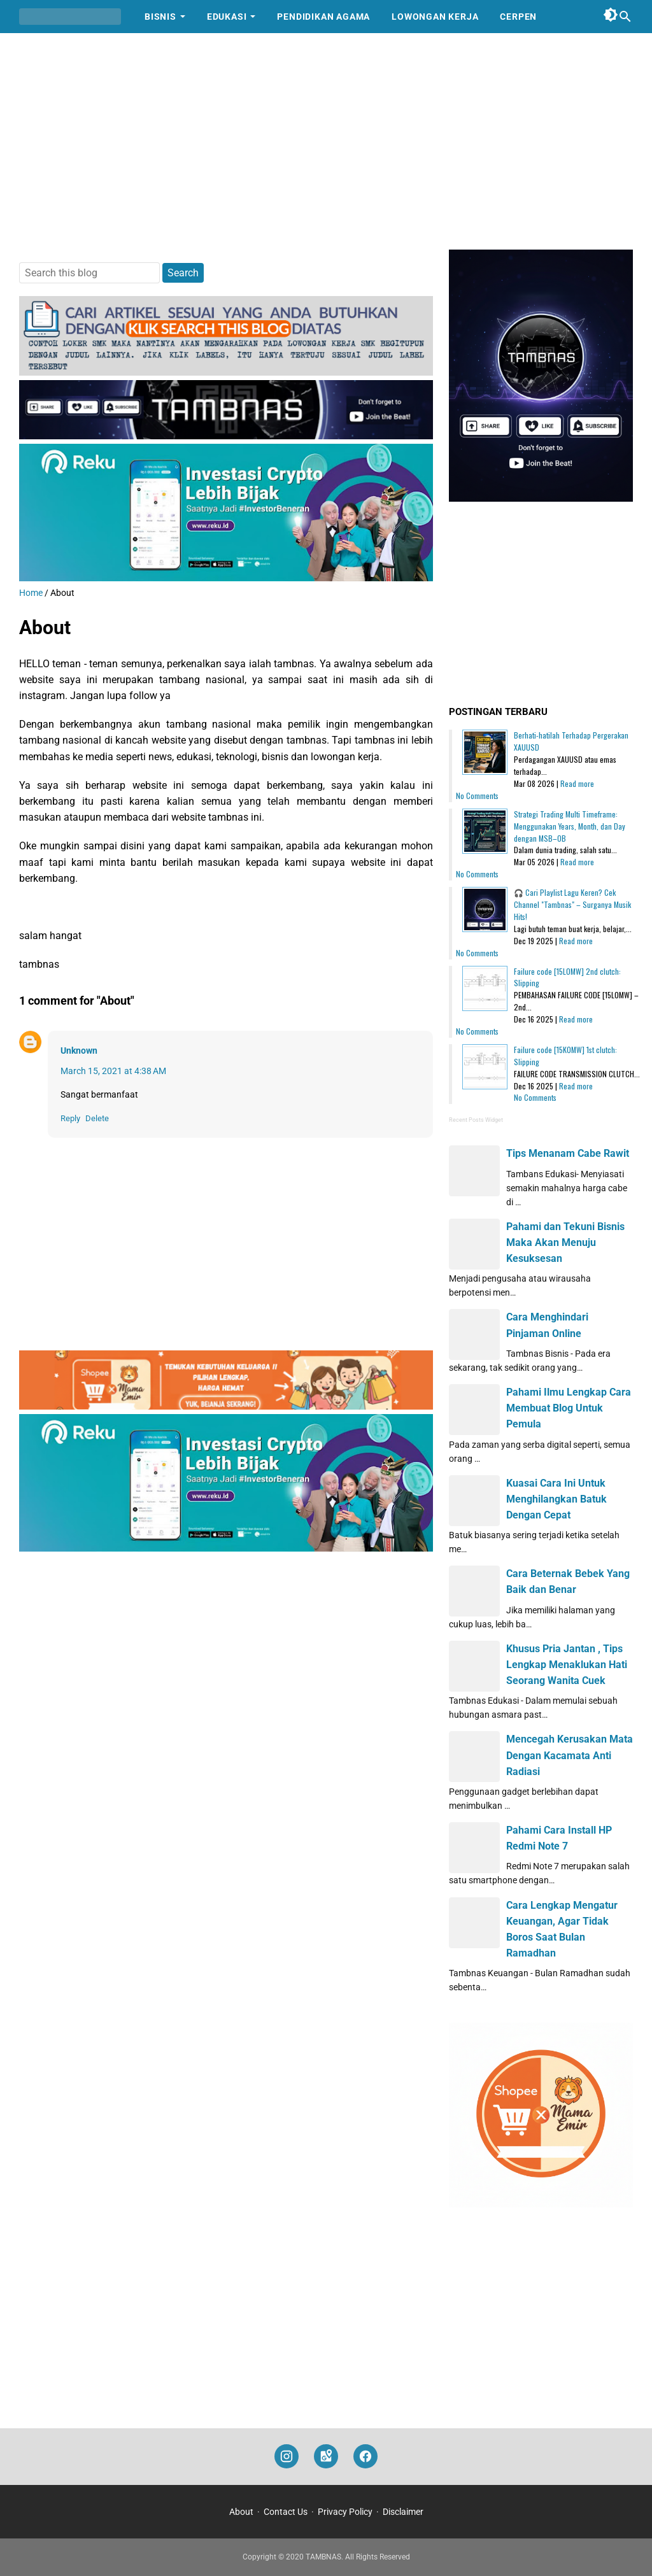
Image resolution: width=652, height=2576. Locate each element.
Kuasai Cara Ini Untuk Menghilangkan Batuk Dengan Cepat (556, 1499)
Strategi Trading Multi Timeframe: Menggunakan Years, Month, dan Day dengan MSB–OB (569, 826)
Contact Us (286, 2512)
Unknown (78, 1050)
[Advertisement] (326, 141)
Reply (70, 1118)
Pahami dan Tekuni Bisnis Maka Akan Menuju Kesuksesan (565, 1242)
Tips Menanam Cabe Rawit (567, 1153)
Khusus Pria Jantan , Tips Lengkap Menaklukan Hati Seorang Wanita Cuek (566, 1665)
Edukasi (227, 16)
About (241, 2512)
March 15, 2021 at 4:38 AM (113, 1071)
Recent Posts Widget (476, 1120)
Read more (577, 783)
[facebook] (365, 2456)
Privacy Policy (345, 2512)
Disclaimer (403, 2512)
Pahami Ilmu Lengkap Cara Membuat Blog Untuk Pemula (568, 1408)
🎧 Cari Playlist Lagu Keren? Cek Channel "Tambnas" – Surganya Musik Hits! (572, 904)
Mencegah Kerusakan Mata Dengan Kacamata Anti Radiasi (569, 1755)
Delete (97, 1118)
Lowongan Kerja (435, 16)
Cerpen (518, 16)
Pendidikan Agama (323, 16)
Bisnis (160, 16)
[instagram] (286, 2456)
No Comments (477, 795)
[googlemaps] (326, 2456)
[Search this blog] (625, 16)
